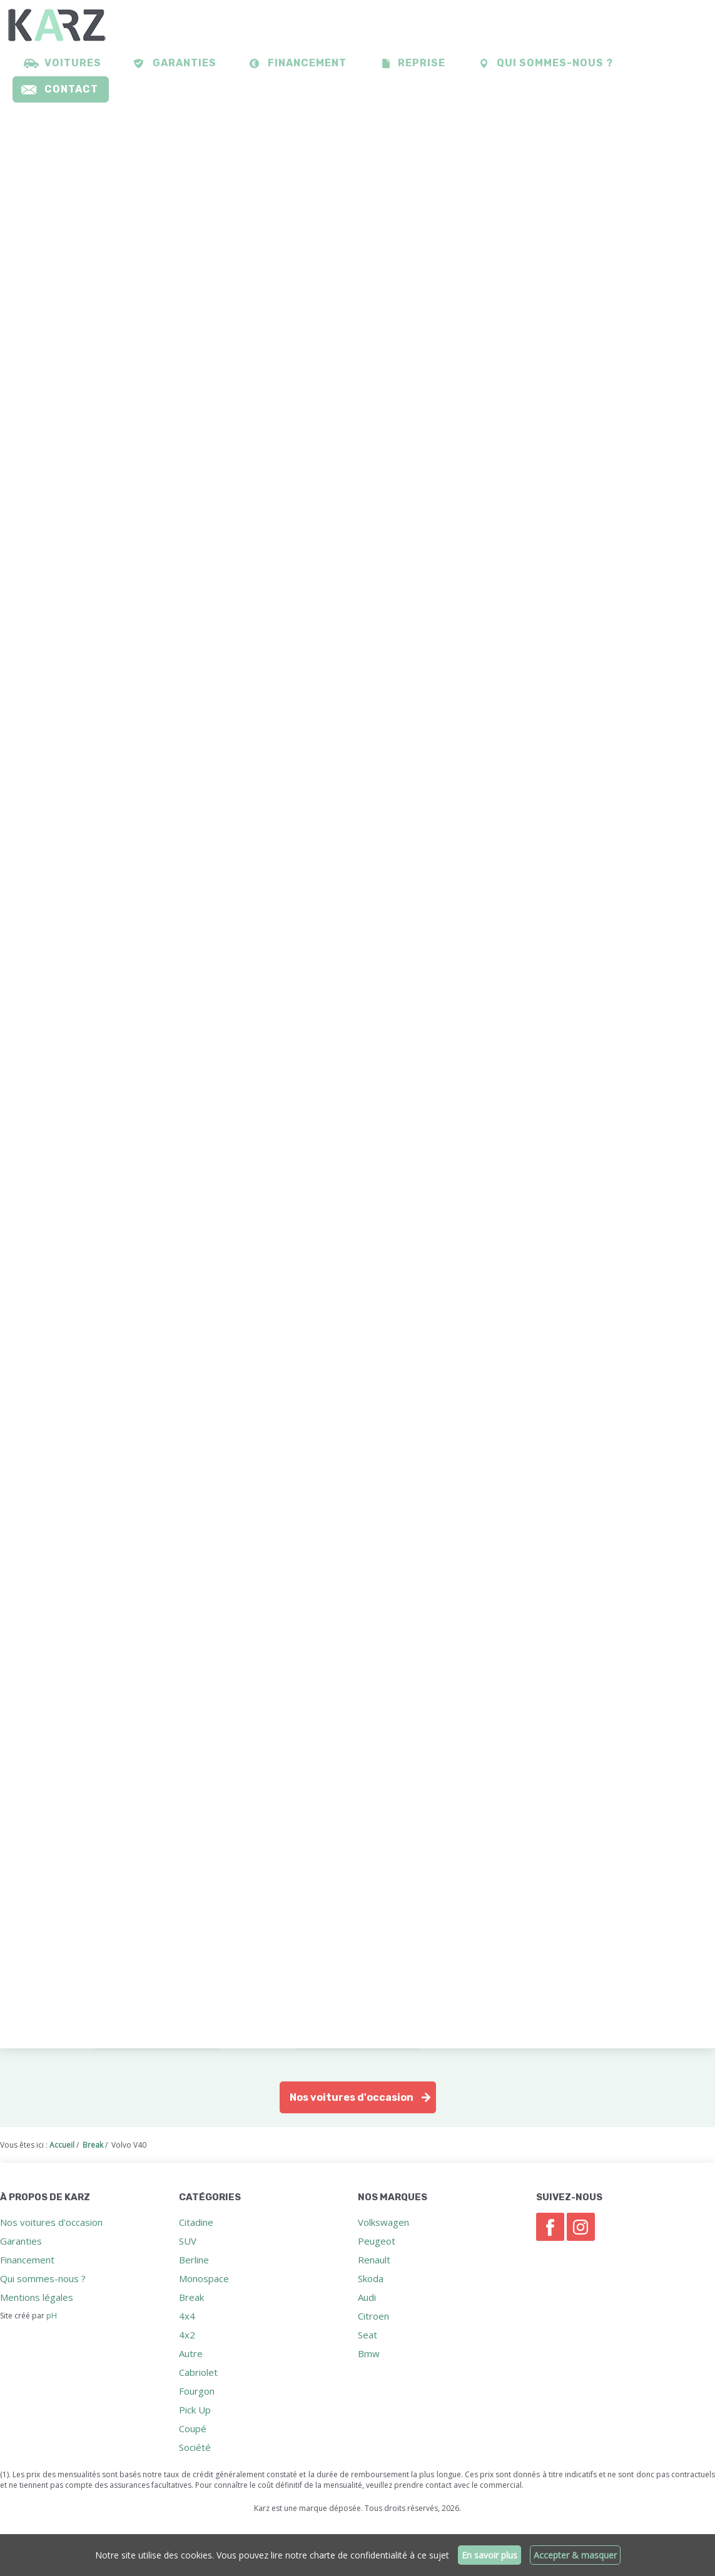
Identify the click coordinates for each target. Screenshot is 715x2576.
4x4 (187, 2316)
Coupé (192, 2428)
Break (191, 2297)
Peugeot (376, 2241)
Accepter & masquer (575, 2555)
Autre (191, 2353)
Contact (71, 89)
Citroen (373, 2316)
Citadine (196, 2222)
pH (51, 2315)
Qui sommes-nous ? (555, 63)
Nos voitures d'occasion (351, 2097)
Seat (367, 2334)
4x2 (187, 2334)
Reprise (421, 63)
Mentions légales (36, 2297)
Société (195, 2447)
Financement (307, 63)
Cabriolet (198, 2372)
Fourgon (197, 2391)
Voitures (72, 63)
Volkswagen (383, 2222)
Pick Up (195, 2409)
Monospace (204, 2278)
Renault (374, 2259)
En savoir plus (489, 2555)
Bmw (369, 2353)
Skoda (370, 2278)
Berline (194, 2259)
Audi (367, 2297)
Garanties (184, 63)
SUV (187, 2241)
